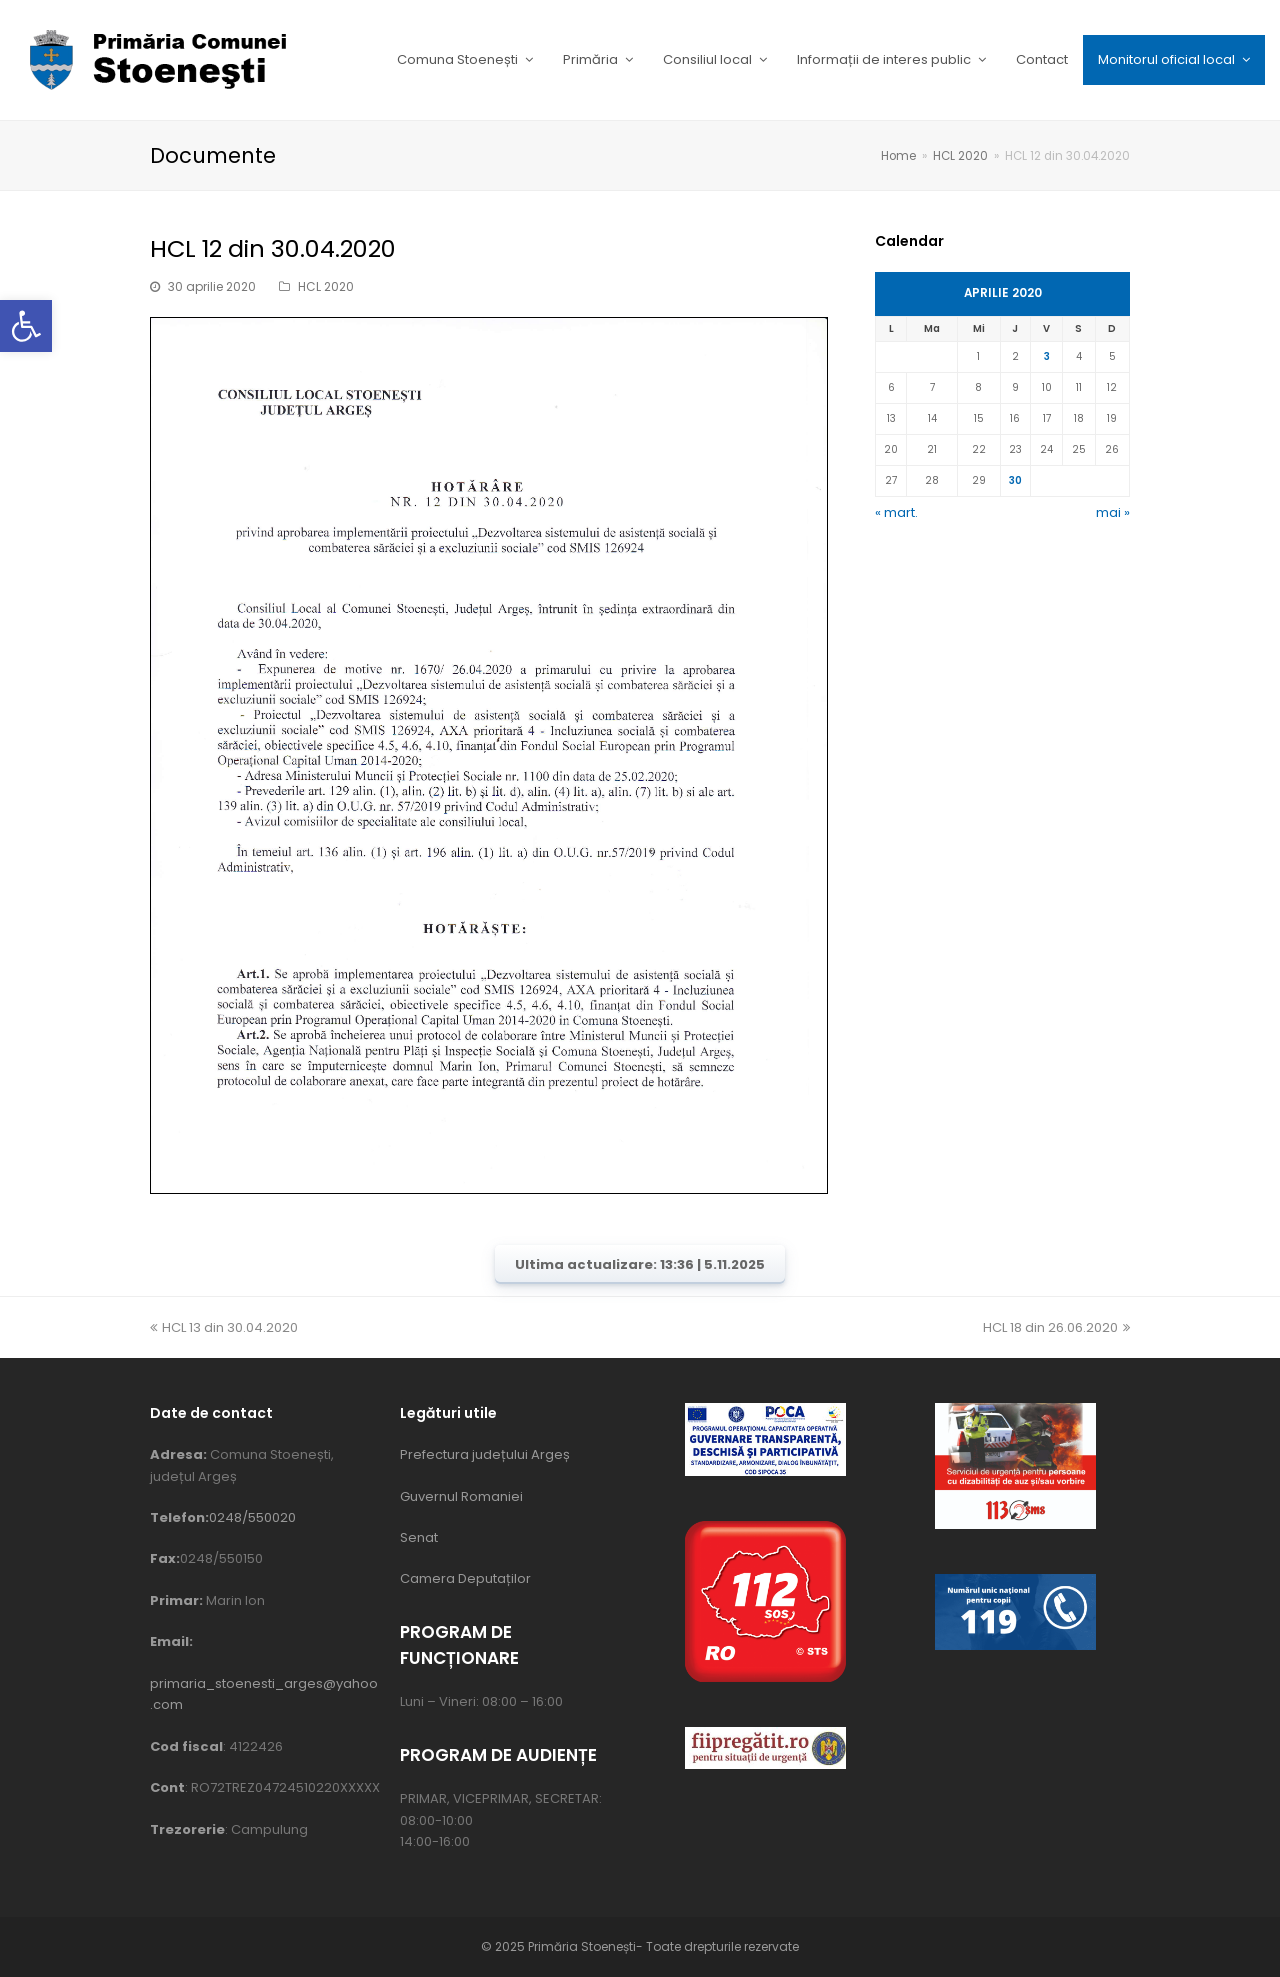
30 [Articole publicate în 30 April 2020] (1015, 480)
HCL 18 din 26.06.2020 (1056, 1327)
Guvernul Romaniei (461, 1496)
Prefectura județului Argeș (485, 1454)
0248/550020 (252, 1517)
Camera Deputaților (465, 1578)
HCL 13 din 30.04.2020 (224, 1327)
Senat (419, 1537)
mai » (1113, 512)
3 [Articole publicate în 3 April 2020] (1047, 356)
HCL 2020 (326, 286)
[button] (26, 326)
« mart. (896, 512)
